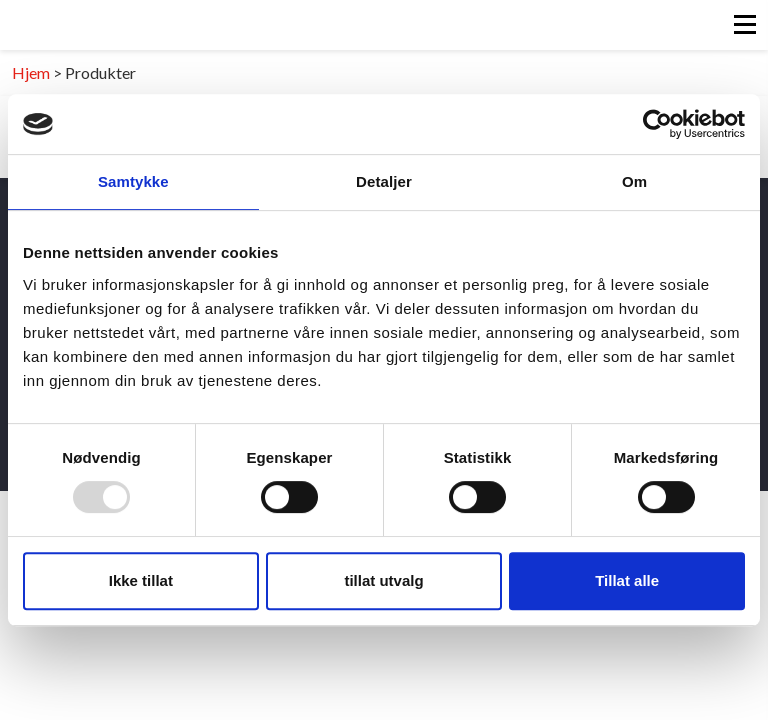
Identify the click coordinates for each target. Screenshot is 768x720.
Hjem (31, 72)
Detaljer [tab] (384, 181)
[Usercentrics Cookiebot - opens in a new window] (657, 124)
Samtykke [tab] (133, 181)
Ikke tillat (141, 580)
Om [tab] (634, 181)
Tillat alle (627, 580)
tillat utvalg (383, 580)
